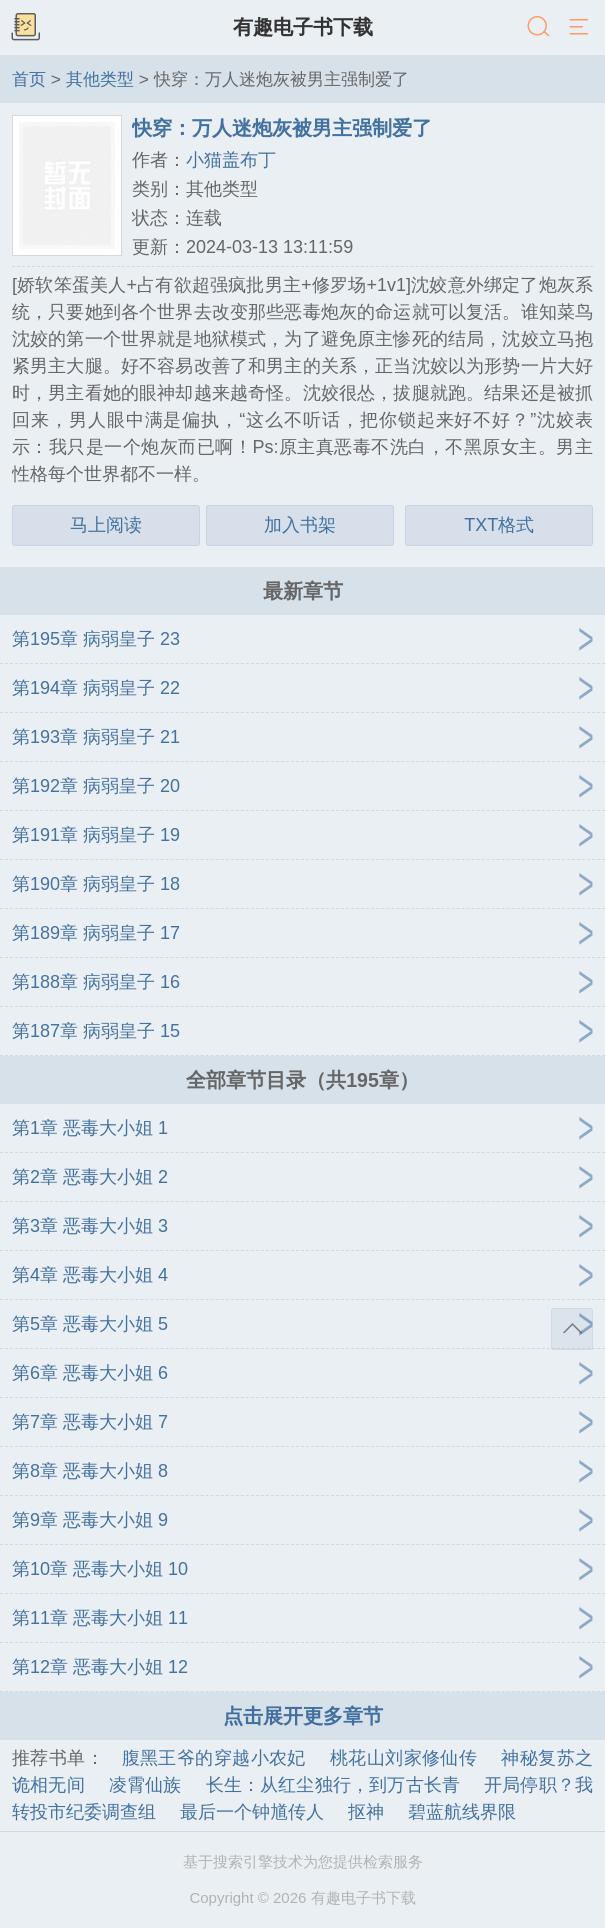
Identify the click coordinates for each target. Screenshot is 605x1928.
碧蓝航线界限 (462, 1812)
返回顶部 (572, 1329)
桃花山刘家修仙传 (403, 1758)
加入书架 (300, 525)
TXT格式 (499, 525)
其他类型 (100, 79)
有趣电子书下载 (303, 27)
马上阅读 (106, 525)
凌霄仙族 (145, 1785)
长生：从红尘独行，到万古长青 (333, 1785)
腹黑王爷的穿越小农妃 (214, 1758)
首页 (29, 79)
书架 (25, 28)
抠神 (366, 1812)
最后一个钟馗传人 (252, 1812)
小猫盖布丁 (231, 160)
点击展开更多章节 (303, 1716)
